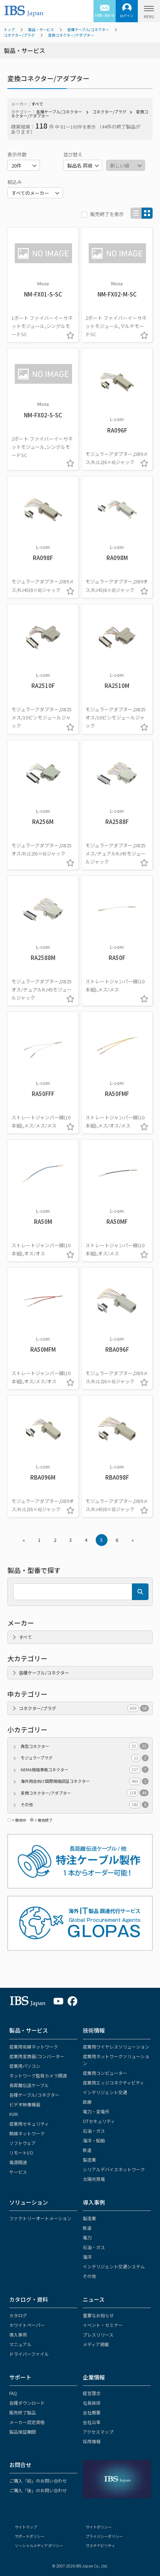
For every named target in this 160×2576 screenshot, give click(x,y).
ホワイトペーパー (27, 2325)
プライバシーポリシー (104, 2536)
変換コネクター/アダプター (71, 35)
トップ (9, 29)
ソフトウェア (22, 2143)
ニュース (94, 2299)
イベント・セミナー (103, 2325)
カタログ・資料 (28, 2299)
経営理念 (92, 2393)
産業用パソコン (24, 2066)
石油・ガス (94, 2131)
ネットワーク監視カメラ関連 (38, 2075)
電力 (87, 2237)
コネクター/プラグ (19, 35)
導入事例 (94, 2202)
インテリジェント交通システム (114, 2266)
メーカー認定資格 (27, 2422)
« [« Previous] (24, 1539)
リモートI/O (21, 2152)
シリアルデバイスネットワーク (114, 2169)
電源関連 (18, 2162)
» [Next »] (133, 1539)
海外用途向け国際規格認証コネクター (85, 1781)
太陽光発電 (94, 2179)
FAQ (13, 2393)
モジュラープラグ (85, 1758)
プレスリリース (98, 2334)
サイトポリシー (99, 2527)
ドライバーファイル (29, 2354)
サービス (18, 2172)
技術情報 (94, 2030)
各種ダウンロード (27, 2403)
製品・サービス (41, 29)
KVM (13, 2114)
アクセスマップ (98, 2431)
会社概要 (92, 2412)
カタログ (18, 2315)
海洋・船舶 (94, 2140)
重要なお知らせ (98, 2315)
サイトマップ (26, 2527)
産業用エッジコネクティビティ (113, 2082)
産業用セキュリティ (29, 2123)
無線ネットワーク (27, 2133)
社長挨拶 (92, 2403)
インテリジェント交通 (105, 2092)
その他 (85, 1804)
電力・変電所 (96, 2111)
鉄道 (87, 2150)
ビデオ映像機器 (24, 2104)
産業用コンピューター (105, 2073)
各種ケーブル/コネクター (88, 29)
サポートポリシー (29, 2536)
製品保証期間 (22, 2431)
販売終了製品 (22, 2412)
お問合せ (20, 2465)
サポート (20, 2377)
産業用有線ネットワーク (33, 2046)
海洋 (87, 2257)
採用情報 (92, 2441)
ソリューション (28, 2202)
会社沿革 (92, 2422)
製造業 (89, 2159)
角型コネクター (85, 1746)
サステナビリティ (100, 2545)
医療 (87, 2102)
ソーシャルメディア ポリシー (39, 2545)
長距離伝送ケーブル (29, 2085)
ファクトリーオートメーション (40, 2218)
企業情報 (94, 2377)
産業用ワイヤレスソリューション (116, 2046)
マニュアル (20, 2344)
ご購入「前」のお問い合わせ (38, 2480)
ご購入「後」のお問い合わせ (38, 2490)
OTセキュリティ (99, 2121)
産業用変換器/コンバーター (36, 2056)
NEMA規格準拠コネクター (85, 1770)
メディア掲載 (96, 2344)
